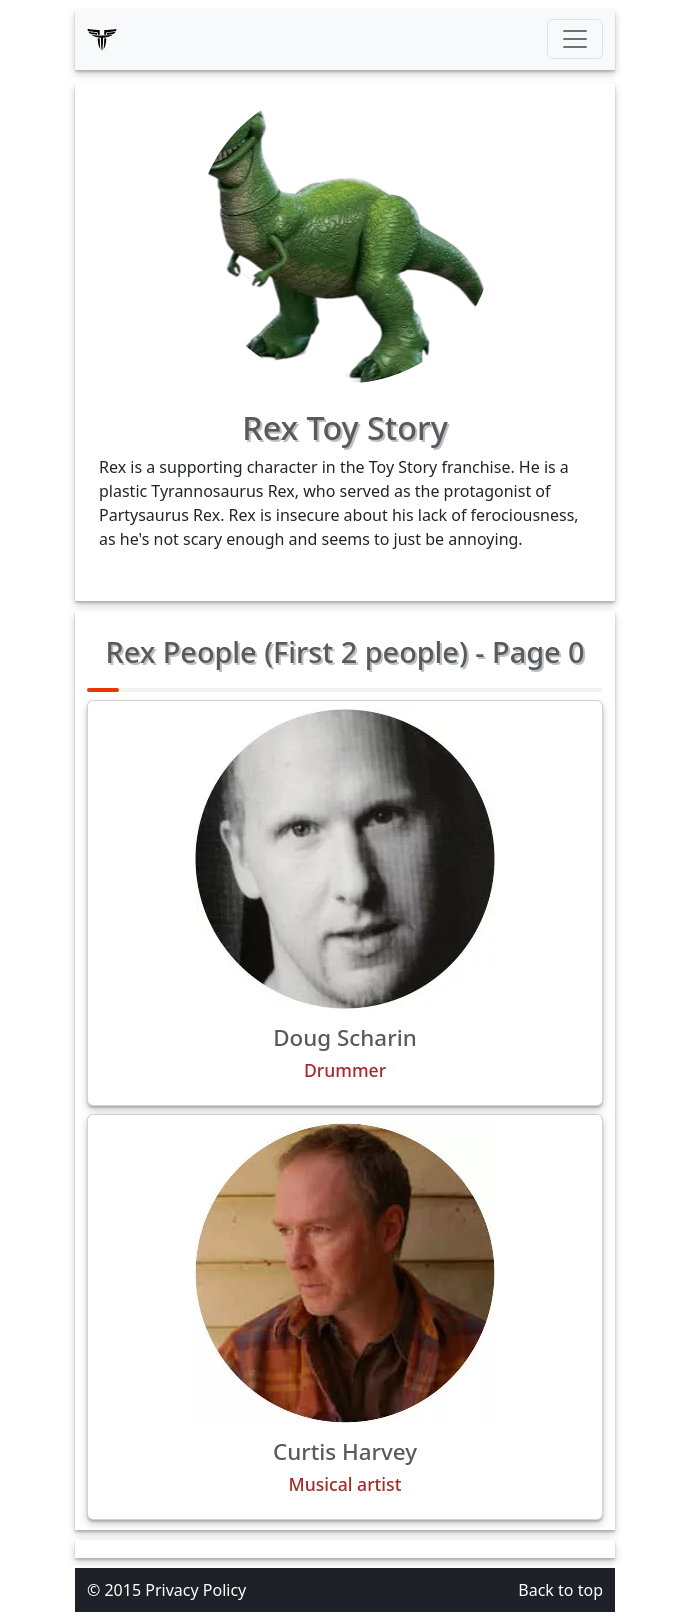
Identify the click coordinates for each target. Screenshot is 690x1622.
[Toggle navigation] (575, 39)
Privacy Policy (195, 1590)
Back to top (560, 1590)
